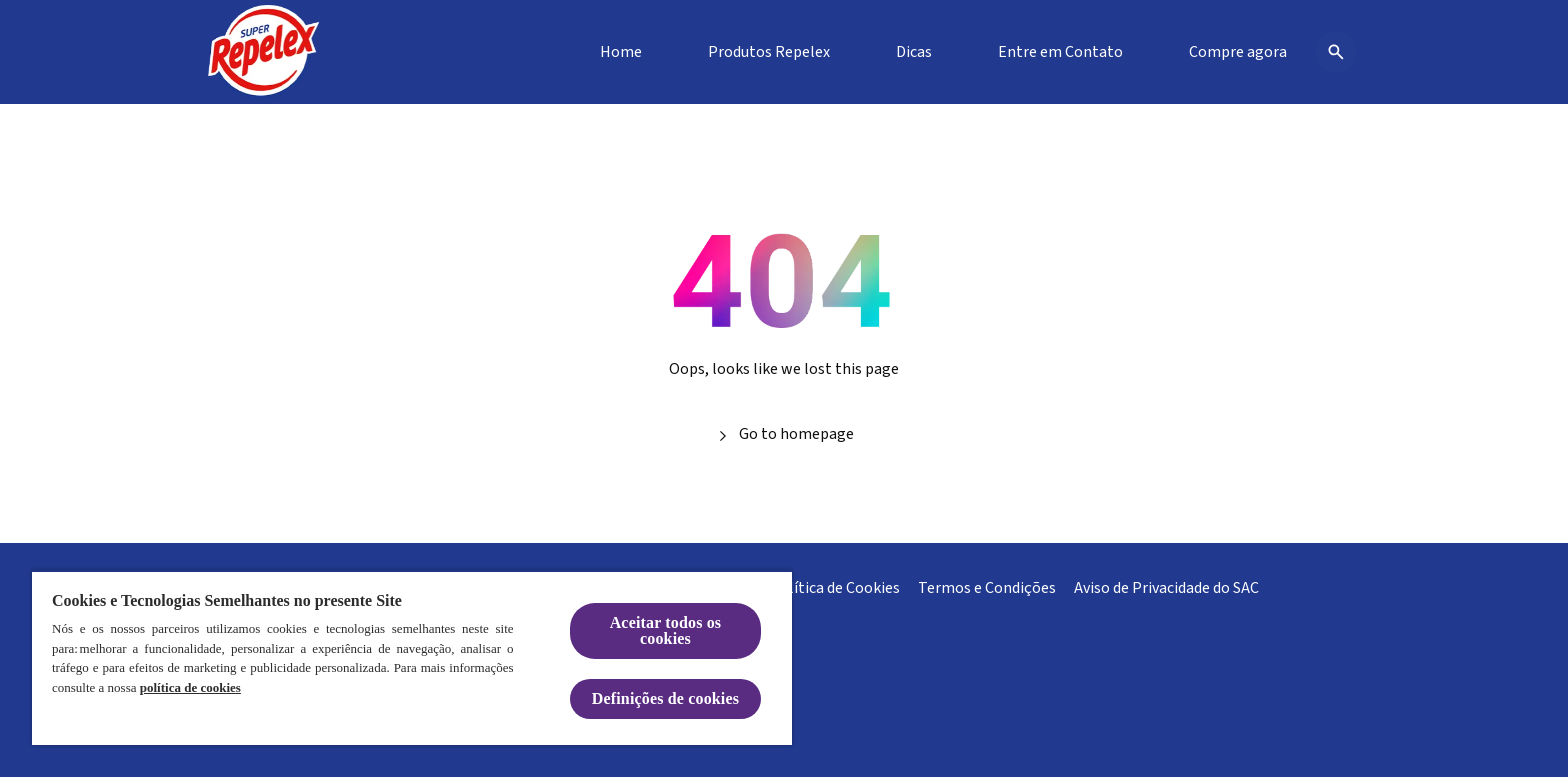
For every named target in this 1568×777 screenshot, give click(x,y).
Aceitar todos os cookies (666, 630)
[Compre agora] (1238, 52)
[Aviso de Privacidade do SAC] (1166, 588)
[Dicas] (914, 52)
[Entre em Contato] (1060, 52)
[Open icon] (1336, 52)
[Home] (621, 52)
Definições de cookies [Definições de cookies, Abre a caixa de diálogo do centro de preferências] (665, 698)
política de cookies (190, 687)
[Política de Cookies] (835, 588)
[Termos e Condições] (987, 588)
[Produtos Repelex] (769, 52)
